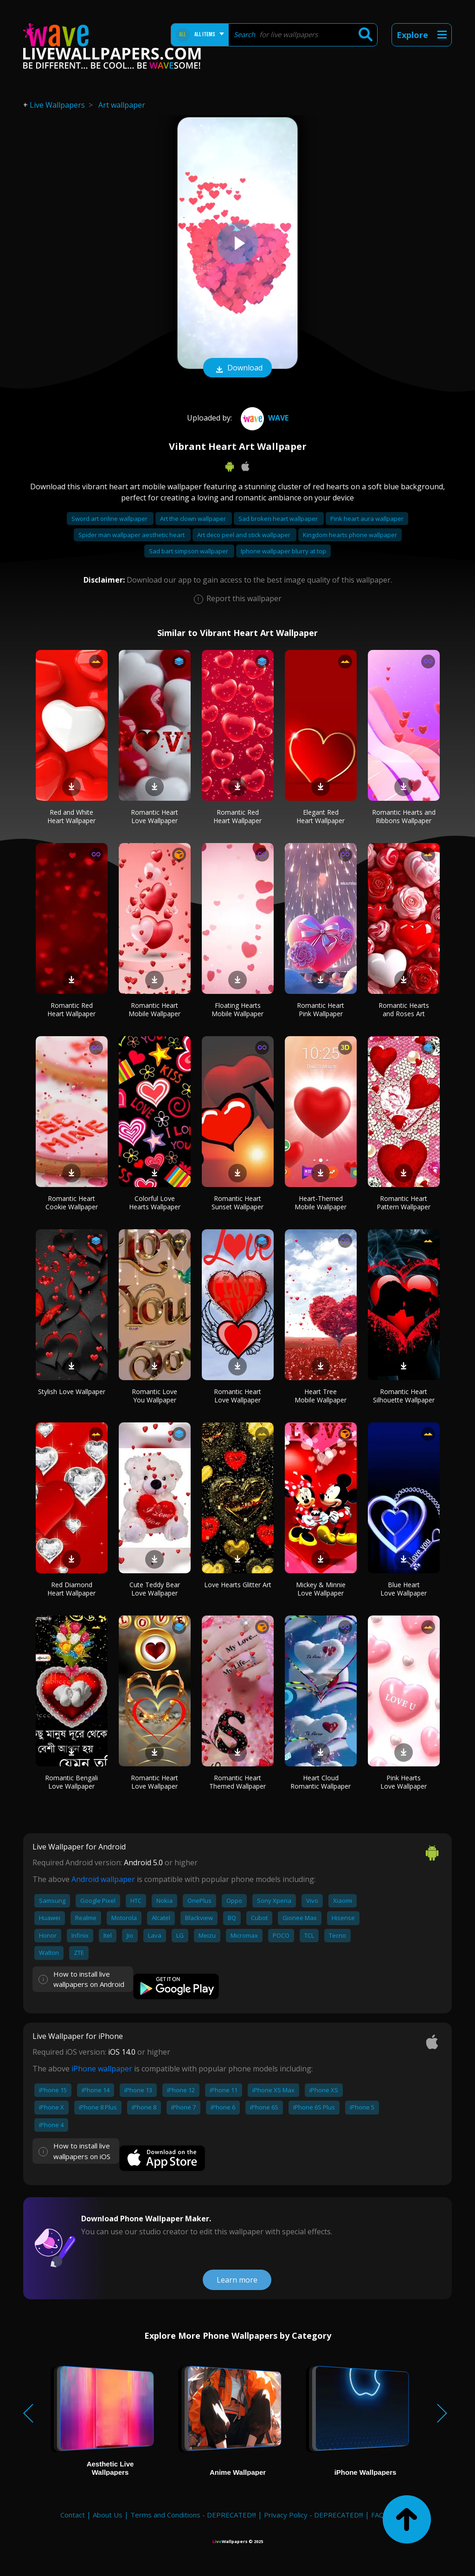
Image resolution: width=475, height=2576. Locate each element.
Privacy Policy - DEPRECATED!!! (313, 2514)
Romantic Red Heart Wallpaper (237, 816)
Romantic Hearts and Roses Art (404, 1009)
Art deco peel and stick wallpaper (244, 535)
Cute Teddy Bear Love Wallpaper (154, 1588)
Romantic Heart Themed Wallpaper (237, 1782)
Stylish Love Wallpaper (71, 1391)
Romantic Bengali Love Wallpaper (71, 1782)
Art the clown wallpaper (193, 518)
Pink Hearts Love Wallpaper (403, 1782)
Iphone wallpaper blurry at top (283, 551)
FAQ (378, 2514)
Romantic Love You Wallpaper (154, 1395)
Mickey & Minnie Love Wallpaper (321, 1588)
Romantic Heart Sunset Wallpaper (237, 1202)
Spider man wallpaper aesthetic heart (132, 535)
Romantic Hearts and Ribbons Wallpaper (404, 816)
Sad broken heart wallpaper (278, 518)
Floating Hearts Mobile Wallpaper (237, 1009)
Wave (263, 418)
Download (237, 369)
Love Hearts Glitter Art (237, 1584)
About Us (107, 2514)
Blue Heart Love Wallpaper (403, 1588)
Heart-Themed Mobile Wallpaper (321, 1202)
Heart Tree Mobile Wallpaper (321, 1395)
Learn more (237, 2280)
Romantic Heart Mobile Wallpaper (154, 1009)
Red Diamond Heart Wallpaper (71, 1588)
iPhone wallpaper (101, 2068)
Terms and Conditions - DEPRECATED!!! (193, 2514)
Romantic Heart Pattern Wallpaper (403, 1202)
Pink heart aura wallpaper (367, 518)
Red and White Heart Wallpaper (71, 816)
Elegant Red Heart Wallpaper (320, 816)
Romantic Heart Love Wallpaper (154, 816)
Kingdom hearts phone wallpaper (350, 535)
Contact (72, 2514)
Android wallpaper (103, 1879)
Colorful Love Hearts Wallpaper (154, 1202)
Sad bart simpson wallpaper (189, 551)
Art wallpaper (121, 105)
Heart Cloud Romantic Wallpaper (320, 1782)
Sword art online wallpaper (110, 518)
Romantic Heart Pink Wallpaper (320, 1009)
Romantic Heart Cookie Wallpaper (71, 1202)
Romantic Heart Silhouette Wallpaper (404, 1395)
